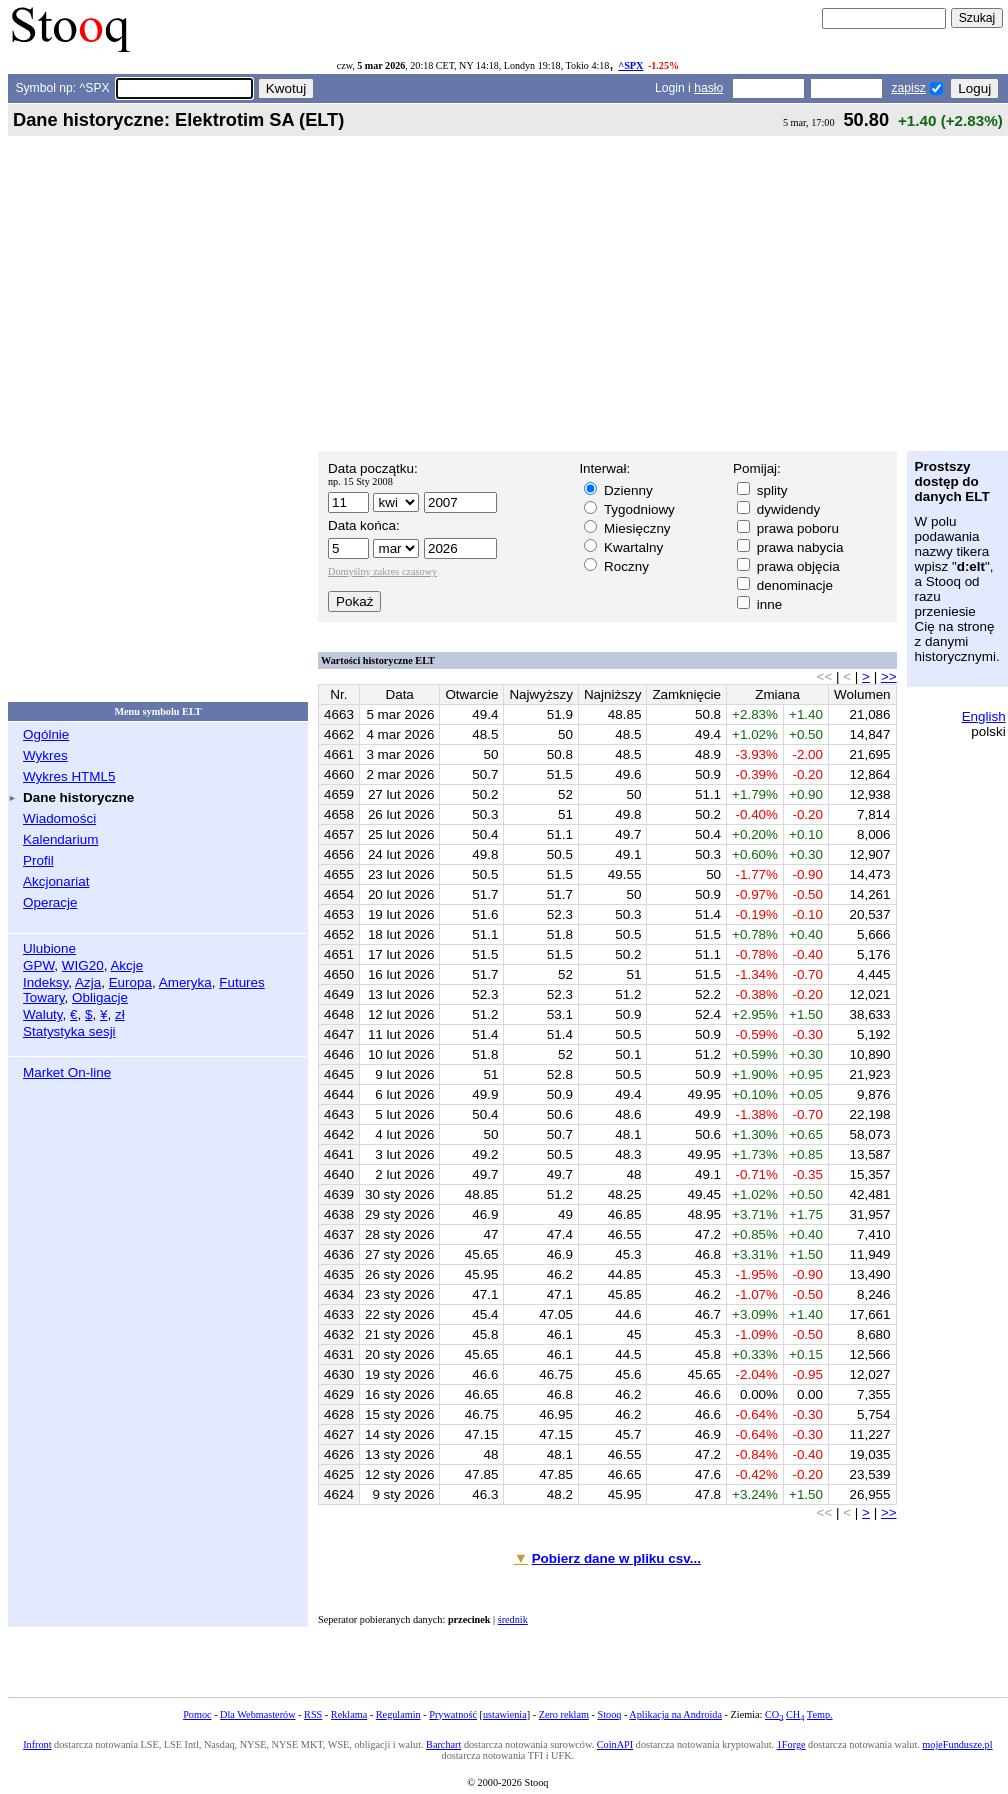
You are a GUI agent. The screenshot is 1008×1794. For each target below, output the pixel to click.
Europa (130, 982)
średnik (513, 1619)
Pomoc (197, 1714)
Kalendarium (60, 839)
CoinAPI (615, 1744)
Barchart (443, 1744)
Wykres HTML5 (69, 776)
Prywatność (453, 1714)
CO (774, 1714)
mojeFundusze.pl (957, 1744)
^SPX (630, 65)
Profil (38, 860)
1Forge (791, 1744)
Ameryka (185, 982)
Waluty (43, 1014)
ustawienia (505, 1714)
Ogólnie (46, 734)
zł (120, 1014)
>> (889, 676)
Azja (88, 982)
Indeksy (45, 982)
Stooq (610, 1714)
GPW (38, 965)
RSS (313, 1714)
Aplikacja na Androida (675, 1714)
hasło (708, 88)
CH (795, 1714)
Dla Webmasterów (257, 1714)
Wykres (45, 755)
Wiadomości (59, 818)
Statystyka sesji (69, 1031)
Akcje (126, 965)
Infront (37, 1744)
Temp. (820, 1714)
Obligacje (100, 997)
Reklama (349, 1714)
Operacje (50, 902)
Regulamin (398, 1714)
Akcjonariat (56, 881)
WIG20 (83, 965)
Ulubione (49, 948)
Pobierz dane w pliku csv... (616, 1558)
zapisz (908, 88)
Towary (44, 997)
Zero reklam (564, 1714)
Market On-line (67, 1072)
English (984, 716)
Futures (242, 982)
